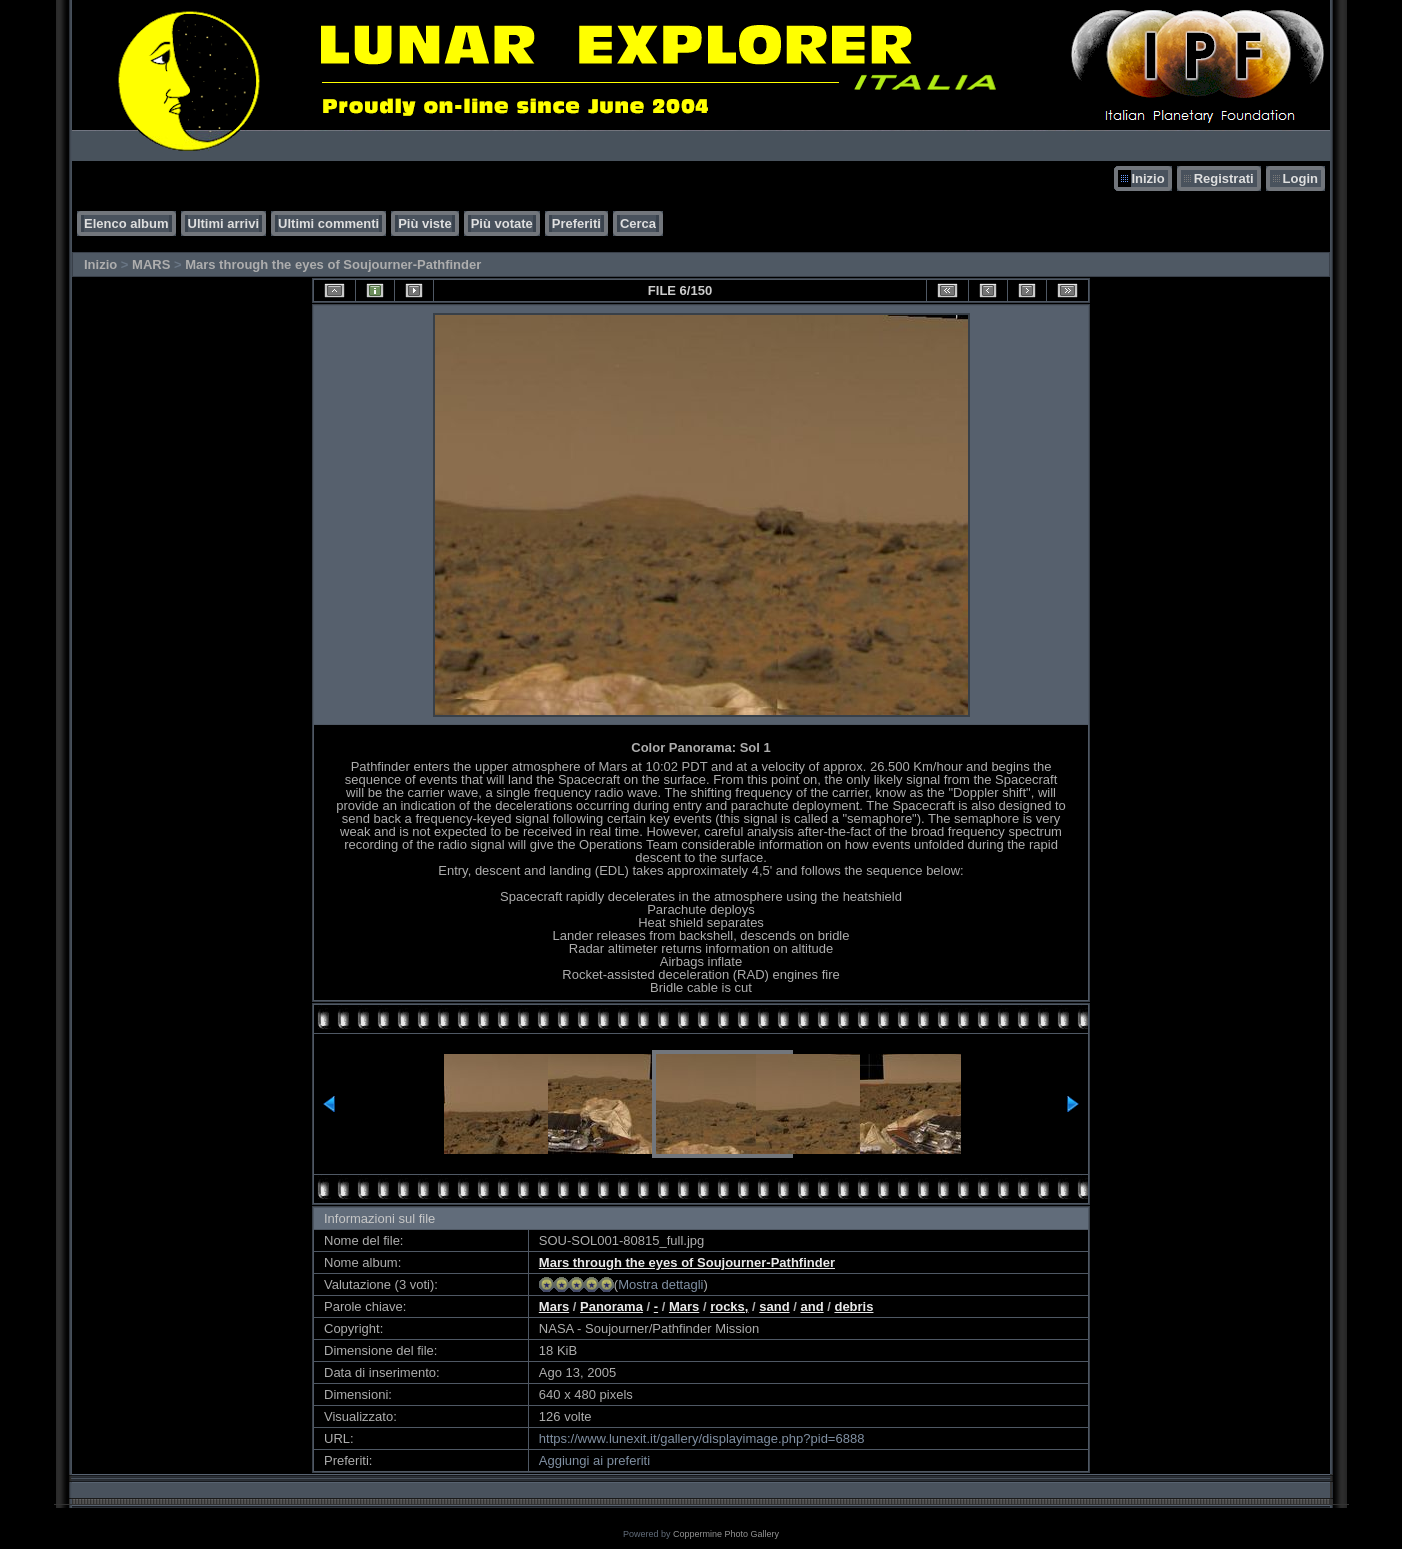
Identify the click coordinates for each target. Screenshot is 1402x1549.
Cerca (638, 223)
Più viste (424, 223)
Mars (554, 1306)
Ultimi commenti (328, 223)
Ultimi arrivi (224, 223)
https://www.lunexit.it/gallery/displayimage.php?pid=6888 (702, 1438)
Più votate (502, 223)
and (811, 1306)
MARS (151, 264)
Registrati (1224, 178)
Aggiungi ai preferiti (594, 1460)
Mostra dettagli (660, 1284)
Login (1300, 178)
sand (774, 1306)
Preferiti (576, 223)
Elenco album (126, 223)
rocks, (729, 1306)
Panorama (611, 1306)
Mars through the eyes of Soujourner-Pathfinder (333, 264)
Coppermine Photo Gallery (726, 1534)
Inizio (1147, 178)
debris (853, 1306)
